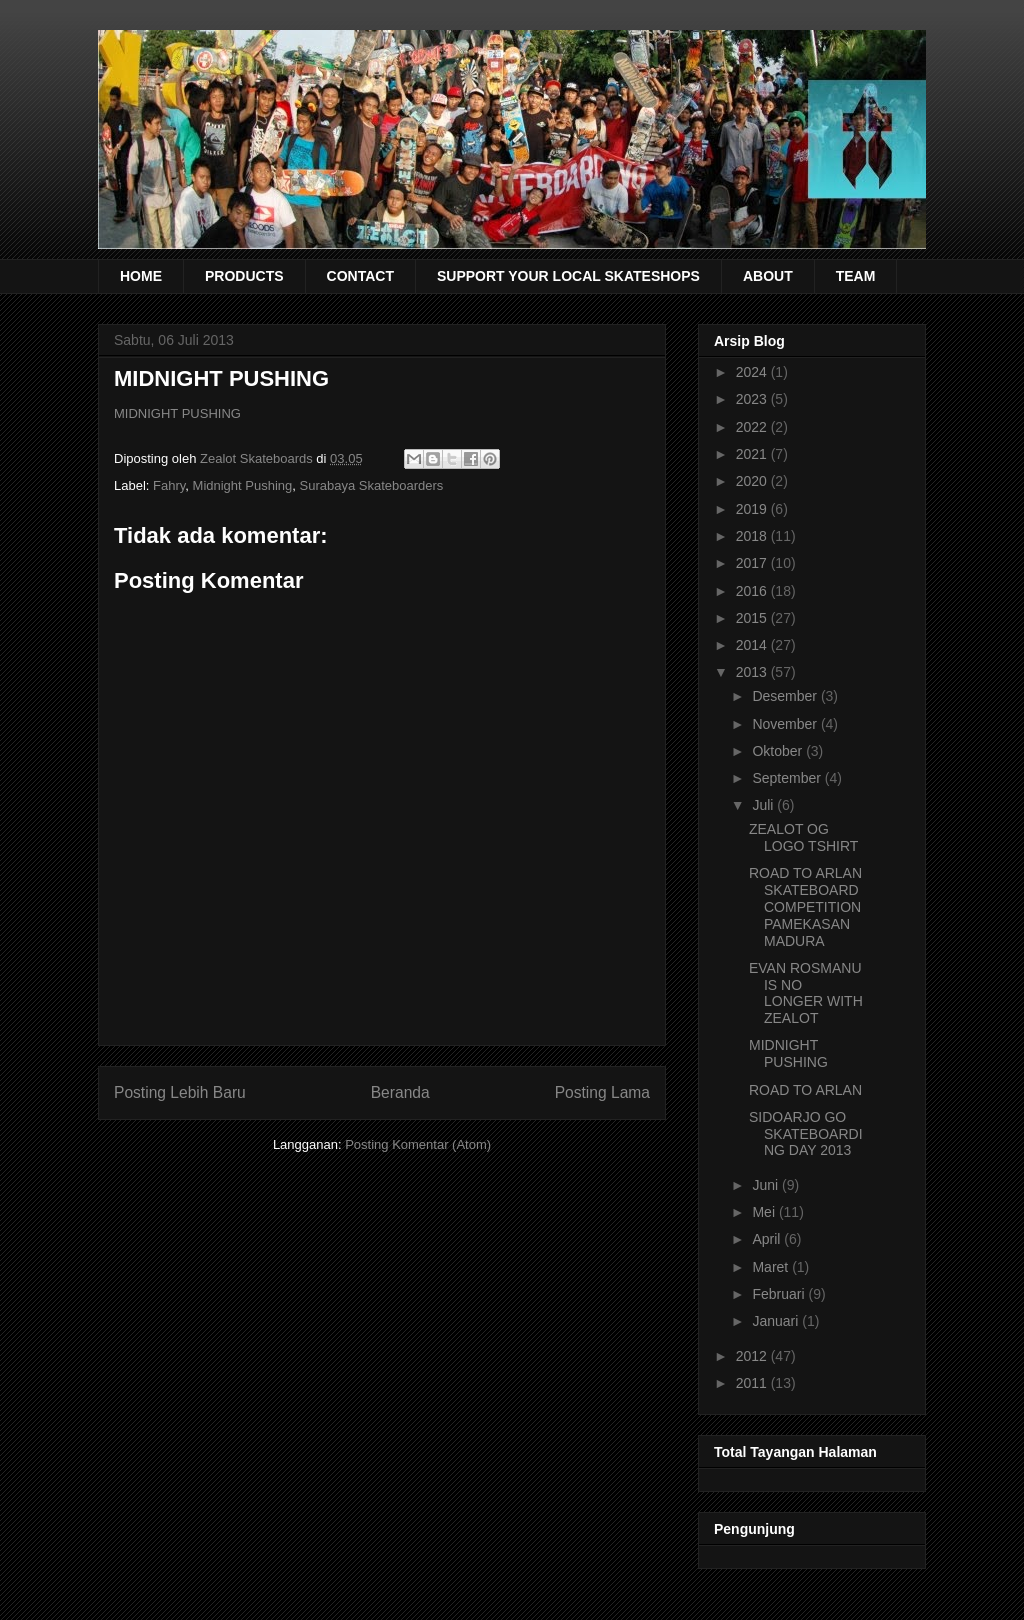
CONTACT (360, 276)
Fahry (169, 485)
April (768, 1239)
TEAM (856, 276)
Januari (777, 1321)
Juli (764, 805)
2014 (753, 645)
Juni (767, 1185)
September (788, 778)
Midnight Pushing (243, 485)
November (786, 724)
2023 (753, 399)
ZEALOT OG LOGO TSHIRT (803, 837)
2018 (753, 536)
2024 (753, 372)
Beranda (400, 1092)
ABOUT (768, 276)
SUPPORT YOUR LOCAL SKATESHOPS (568, 276)
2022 (753, 427)
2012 (753, 1356)
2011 (753, 1383)
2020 (753, 481)
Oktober (779, 751)
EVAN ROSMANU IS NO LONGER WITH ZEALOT (806, 993)
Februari (780, 1294)
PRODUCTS (244, 276)
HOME (141, 276)
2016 (753, 591)
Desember (786, 696)
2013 (753, 672)
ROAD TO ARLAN (805, 1090)
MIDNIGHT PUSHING (177, 413)
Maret (772, 1267)
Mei (765, 1212)
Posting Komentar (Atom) (418, 1144)
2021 (753, 454)
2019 (753, 509)
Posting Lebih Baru (180, 1092)
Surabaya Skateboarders (372, 485)
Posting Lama (602, 1092)
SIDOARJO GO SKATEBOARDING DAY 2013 (806, 1134)
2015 (753, 618)
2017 (753, 563)
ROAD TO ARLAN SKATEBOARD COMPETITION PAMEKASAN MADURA (805, 906)
